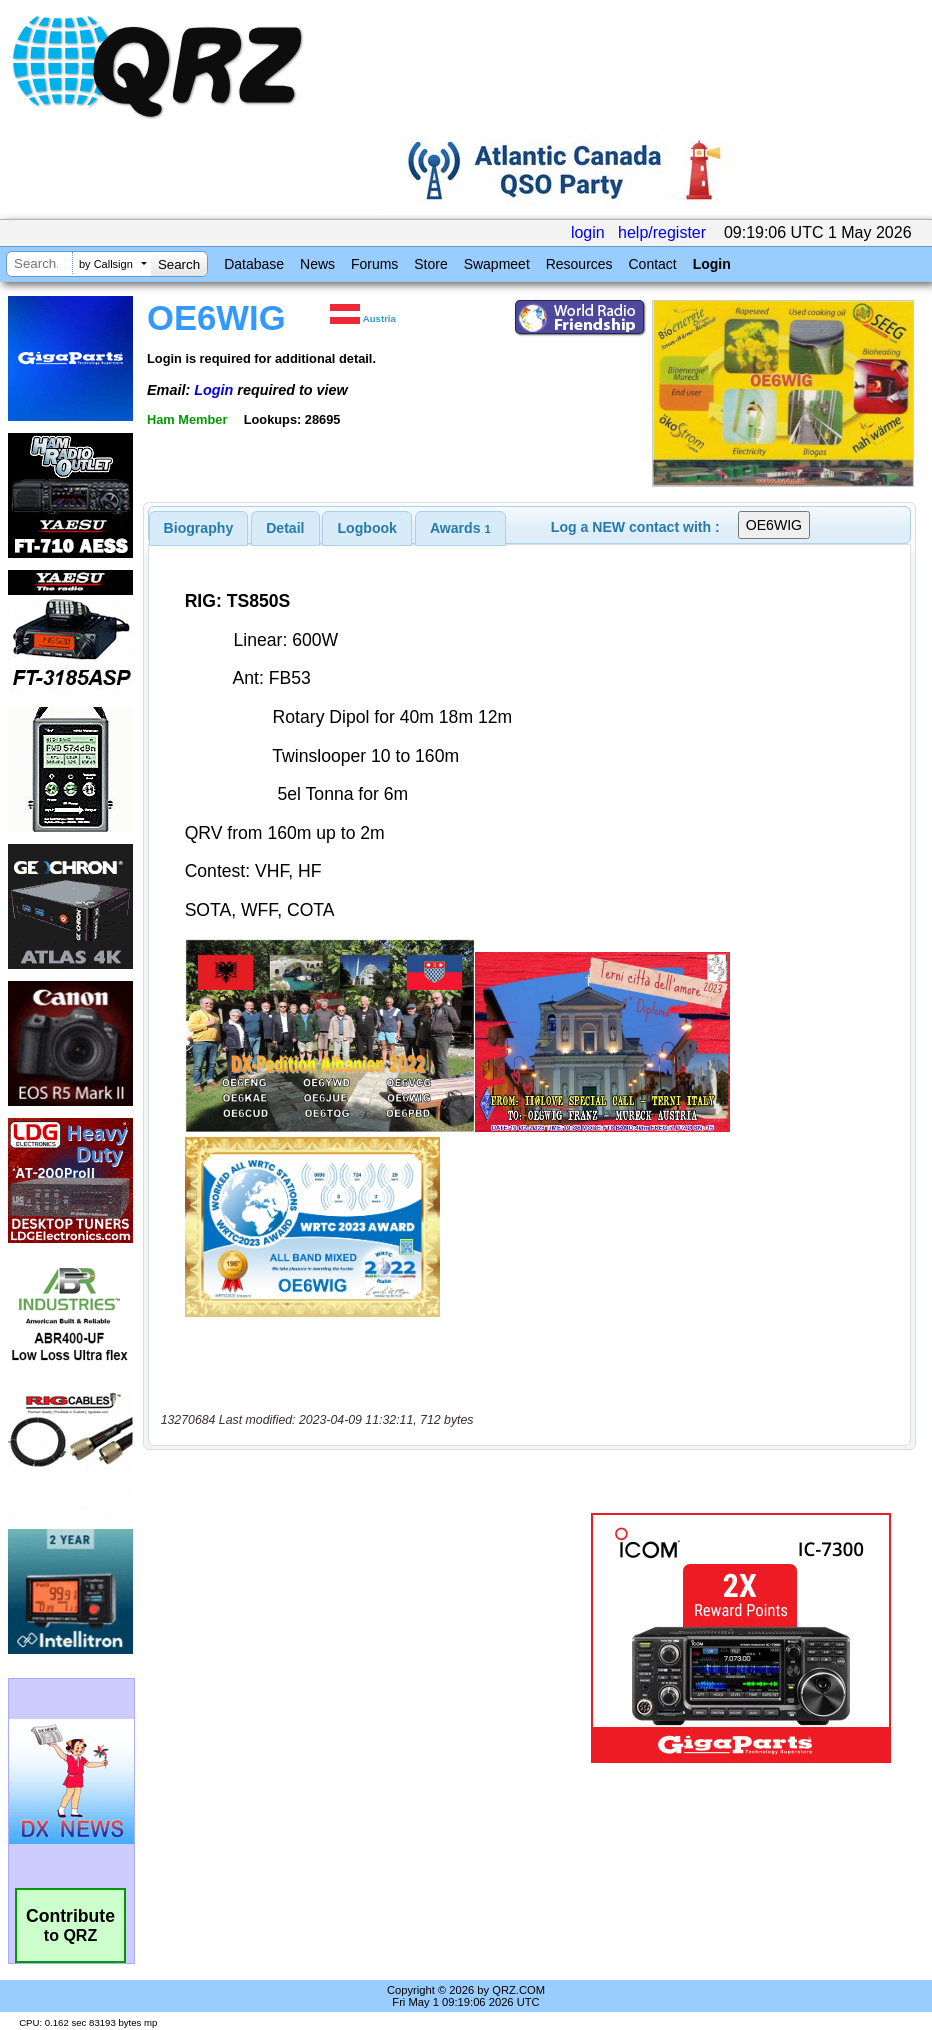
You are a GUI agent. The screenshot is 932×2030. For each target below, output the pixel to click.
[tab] (199, 528)
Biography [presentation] (199, 528)
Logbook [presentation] (367, 528)
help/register (662, 232)
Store (430, 264)
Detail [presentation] (285, 528)
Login (712, 264)
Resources (579, 264)
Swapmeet (497, 264)
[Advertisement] (371, 1638)
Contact (652, 264)
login (588, 232)
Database (254, 264)
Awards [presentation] (460, 528)
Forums (374, 264)
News (317, 264)
